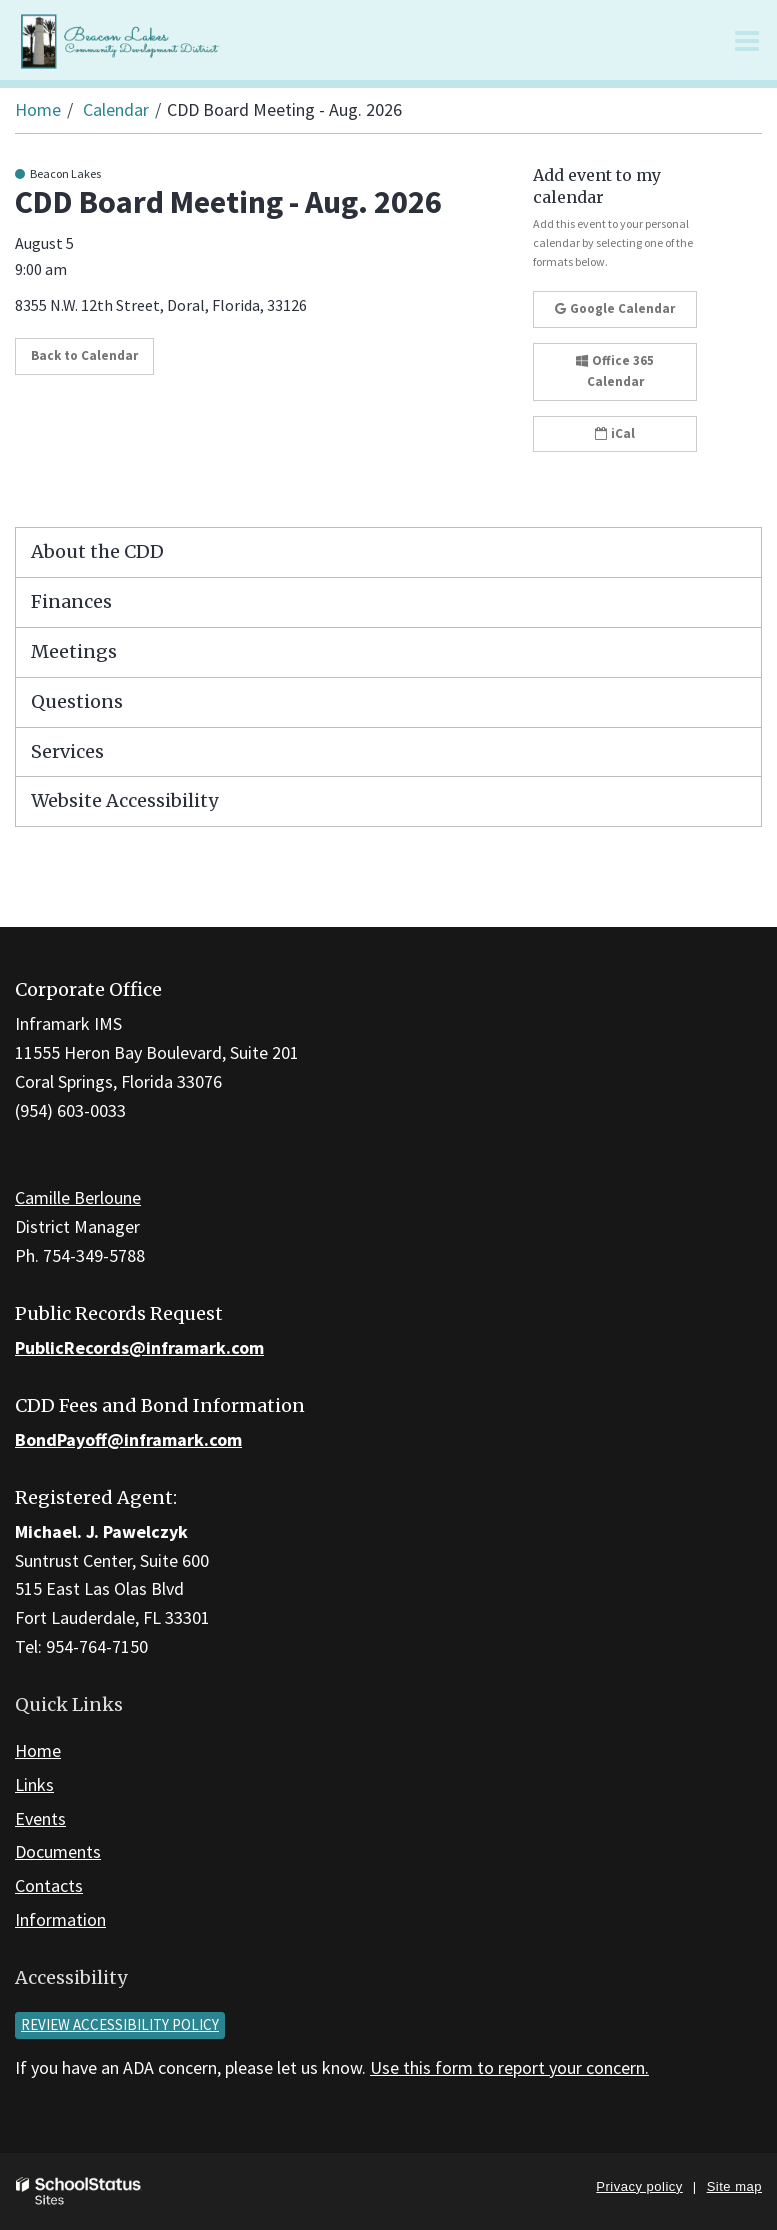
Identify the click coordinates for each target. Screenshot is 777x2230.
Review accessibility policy (120, 2024)
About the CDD (97, 551)
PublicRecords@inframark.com (139, 1347)
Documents (58, 1851)
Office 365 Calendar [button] (615, 371)
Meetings (74, 651)
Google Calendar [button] (615, 308)
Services (67, 751)
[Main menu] (747, 40)
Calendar (116, 109)
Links (34, 1784)
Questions (77, 701)
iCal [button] (615, 433)
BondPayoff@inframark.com (128, 1439)
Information (60, 1919)
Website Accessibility (124, 800)
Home (38, 109)
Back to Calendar (84, 355)
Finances (71, 601)
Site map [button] (734, 2186)
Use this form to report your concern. (509, 2067)
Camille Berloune (78, 1197)
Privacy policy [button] (639, 2186)
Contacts (49, 1885)
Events (40, 1818)
